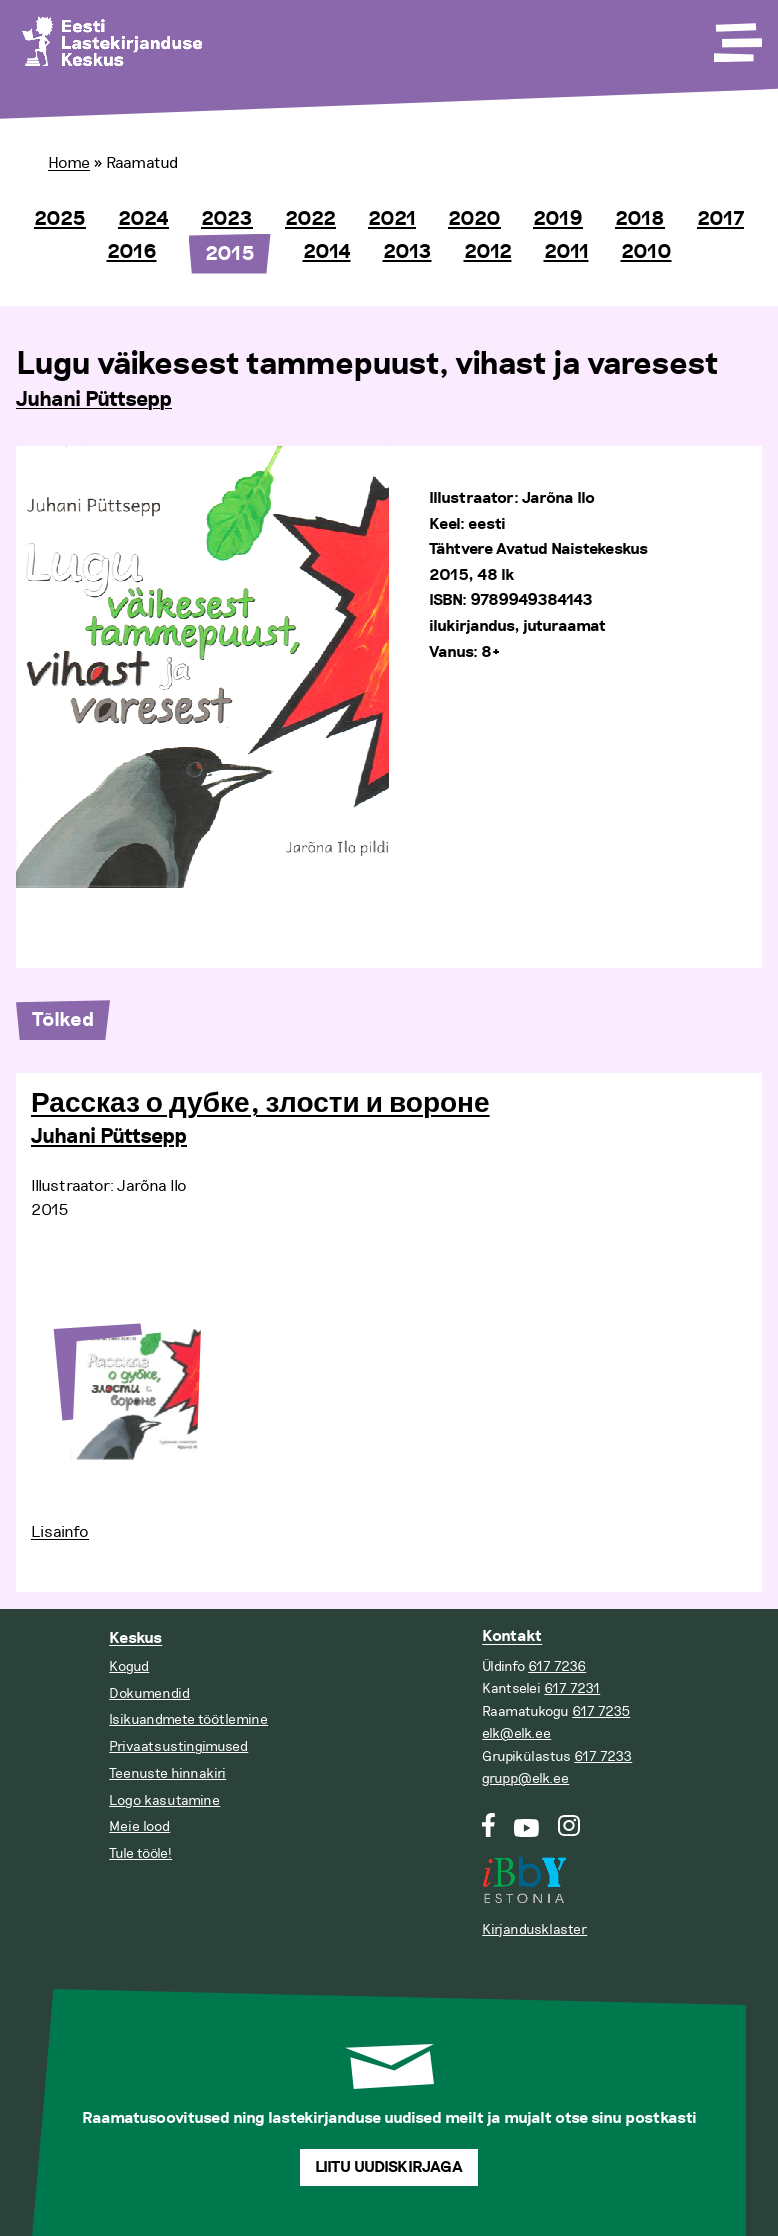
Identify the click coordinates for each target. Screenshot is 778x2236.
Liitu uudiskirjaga (389, 2167)
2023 (227, 219)
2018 (640, 219)
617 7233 (603, 1756)
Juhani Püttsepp (94, 400)
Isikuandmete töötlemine (188, 1719)
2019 (558, 219)
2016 (132, 252)
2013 (407, 252)
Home (69, 163)
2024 (143, 219)
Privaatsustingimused (178, 1746)
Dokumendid (149, 1693)
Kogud (129, 1666)
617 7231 (572, 1688)
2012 (488, 252)
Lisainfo (60, 1532)
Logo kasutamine (164, 1800)
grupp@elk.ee (525, 1778)
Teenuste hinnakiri (167, 1773)
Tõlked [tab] (63, 1020)
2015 (230, 254)
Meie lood (139, 1826)
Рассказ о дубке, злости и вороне (260, 1104)
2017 (720, 219)
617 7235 (601, 1711)
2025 (60, 219)
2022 (310, 219)
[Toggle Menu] (736, 36)
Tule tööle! (140, 1853)
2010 (646, 252)
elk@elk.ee (516, 1733)
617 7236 (557, 1666)
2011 (566, 252)
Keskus (135, 1638)
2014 (327, 252)
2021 (392, 219)
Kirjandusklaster (534, 1929)
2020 (474, 219)
